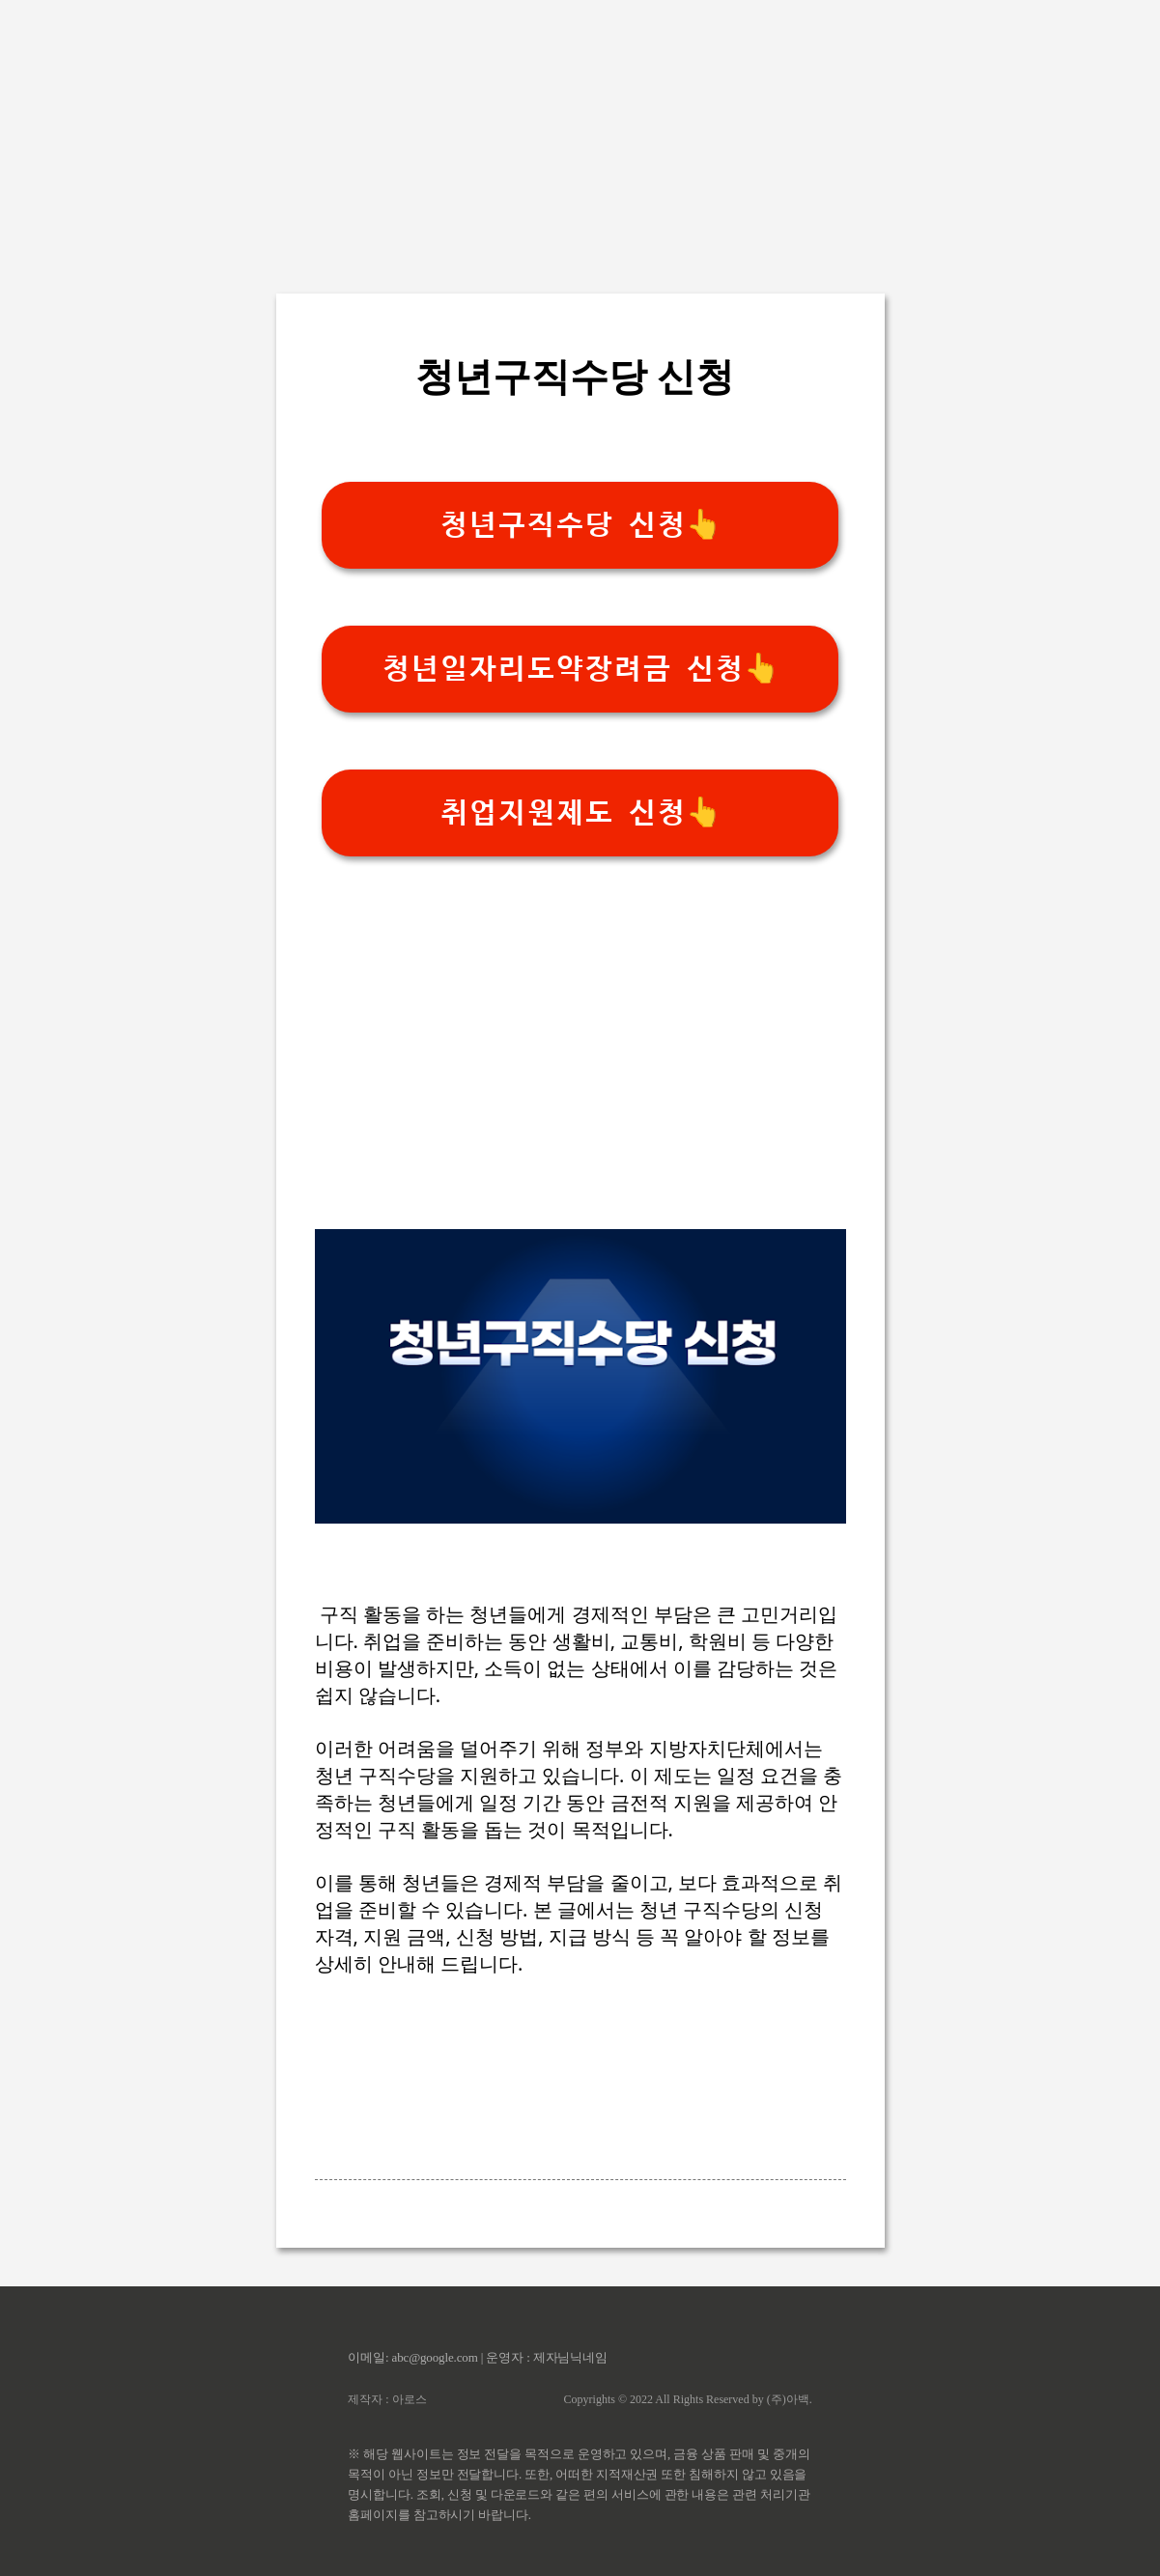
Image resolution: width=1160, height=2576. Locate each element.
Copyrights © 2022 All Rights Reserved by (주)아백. (688, 2399)
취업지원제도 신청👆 (580, 812)
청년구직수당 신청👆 (580, 525)
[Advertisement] (580, 135)
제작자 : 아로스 (387, 2399)
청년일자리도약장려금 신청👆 (580, 669)
